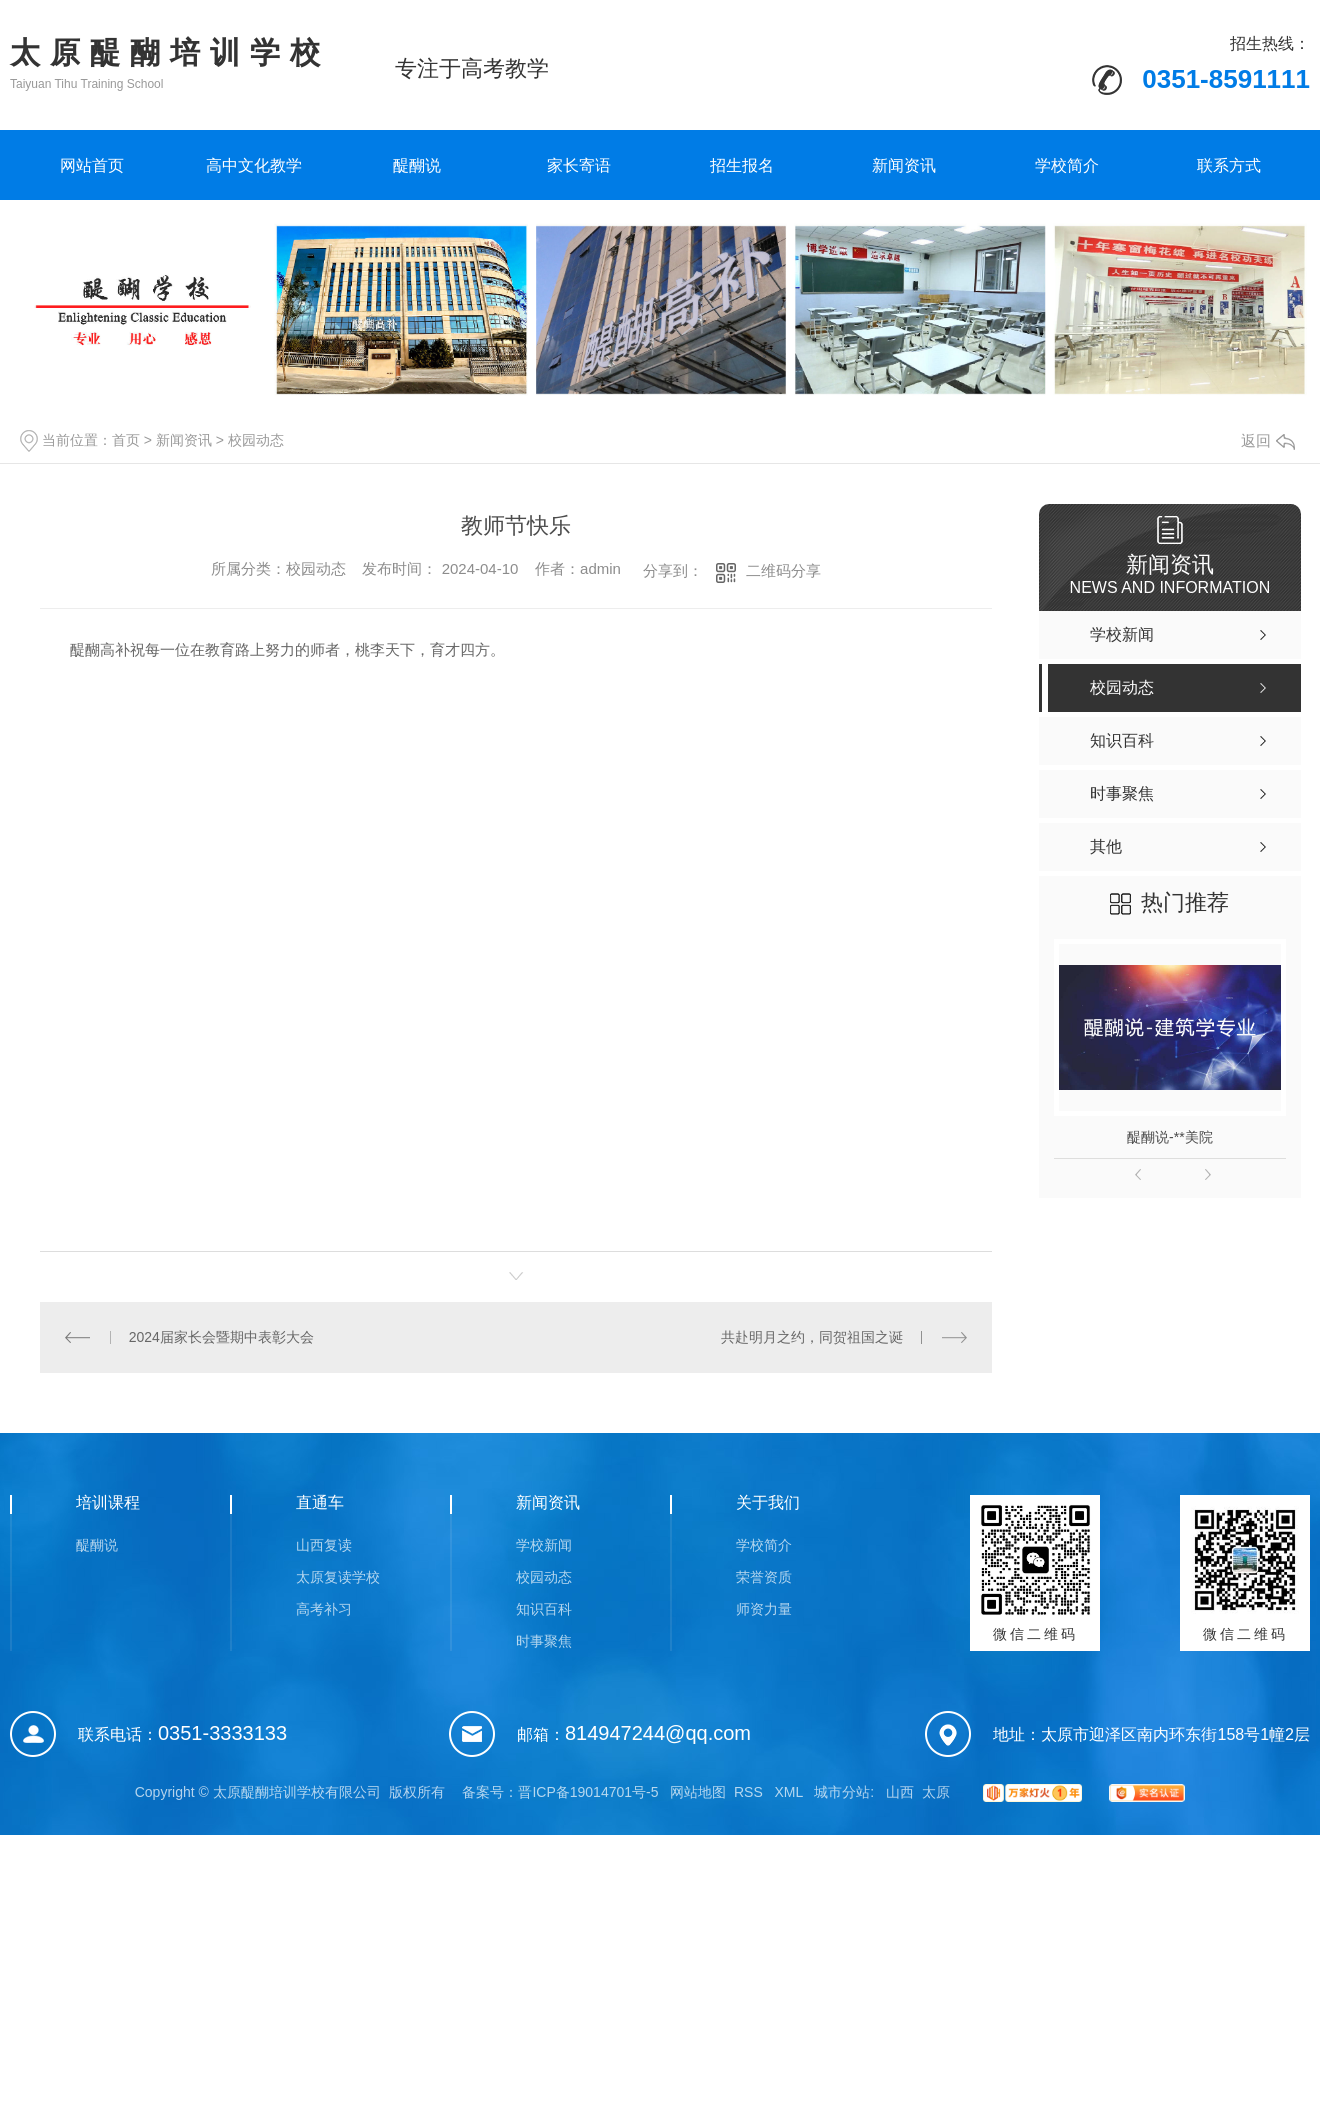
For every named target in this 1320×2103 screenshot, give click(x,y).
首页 (126, 440)
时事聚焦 (544, 1641)
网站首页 (92, 165)
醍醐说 (417, 165)
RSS (750, 1792)
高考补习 (324, 1609)
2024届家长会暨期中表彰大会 (221, 1337)
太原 (936, 1792)
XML (790, 1792)
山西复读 (324, 1545)
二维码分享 (783, 570)
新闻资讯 (904, 165)
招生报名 (742, 165)
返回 (1268, 440)
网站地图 (698, 1792)
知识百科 (544, 1609)
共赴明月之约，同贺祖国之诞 (812, 1337)
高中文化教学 (254, 165)
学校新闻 (544, 1545)
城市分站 (842, 1792)
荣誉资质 (764, 1577)
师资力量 (764, 1609)
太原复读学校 (338, 1577)
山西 (900, 1792)
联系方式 (1229, 165)
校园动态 (256, 440)
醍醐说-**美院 (1170, 1137)
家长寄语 (579, 165)
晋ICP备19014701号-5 (588, 1792)
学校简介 (1067, 165)
